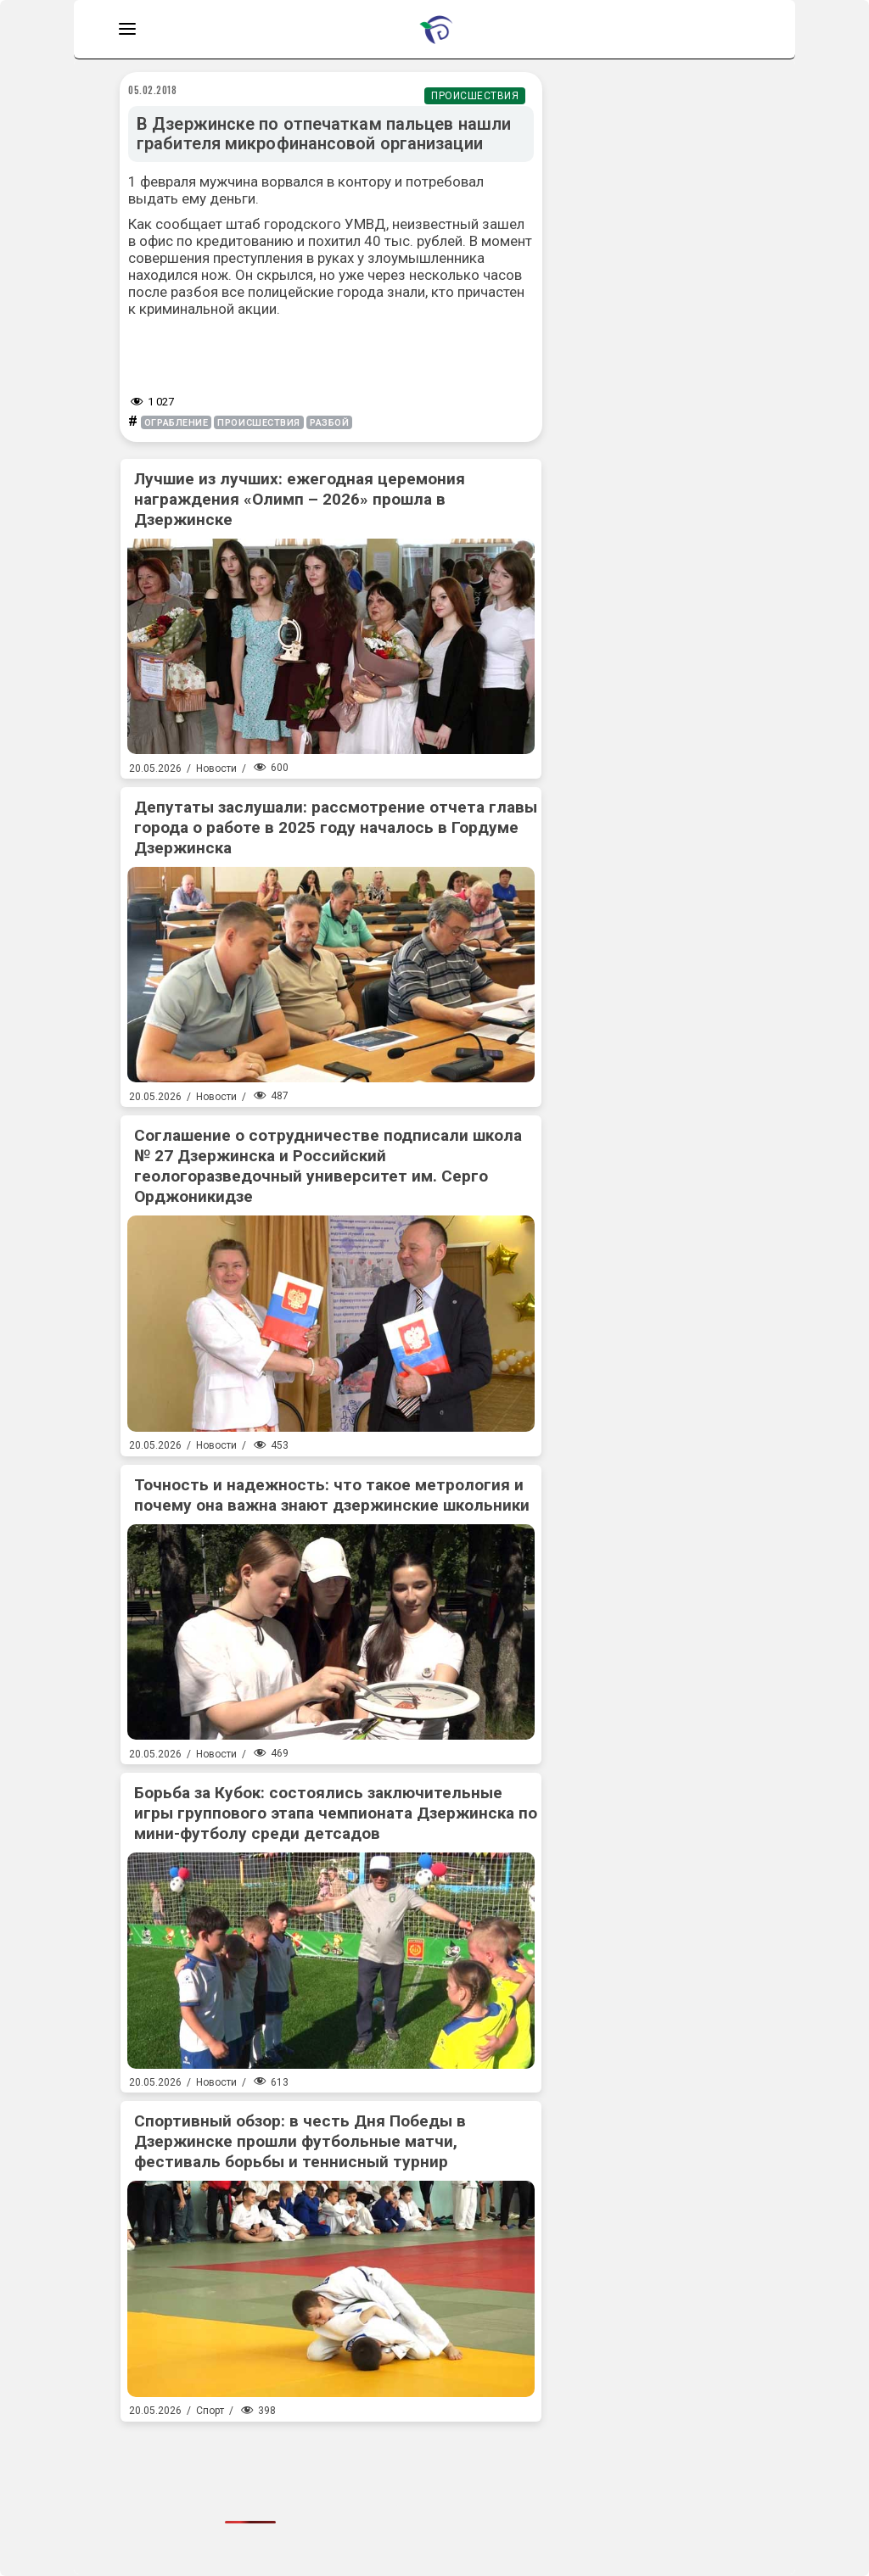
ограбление (176, 422)
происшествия (258, 422)
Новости (216, 768)
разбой (329, 422)
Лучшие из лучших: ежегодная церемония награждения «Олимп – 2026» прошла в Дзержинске (299, 499)
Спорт (210, 2411)
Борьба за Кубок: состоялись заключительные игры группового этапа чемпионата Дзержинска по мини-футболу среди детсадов (335, 1813)
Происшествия (475, 96)
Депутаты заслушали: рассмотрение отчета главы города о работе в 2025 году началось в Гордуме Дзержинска (335, 827)
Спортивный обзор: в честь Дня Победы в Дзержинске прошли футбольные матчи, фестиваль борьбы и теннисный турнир (300, 2141)
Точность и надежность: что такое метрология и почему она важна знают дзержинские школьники (332, 1495)
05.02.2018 (152, 90)
